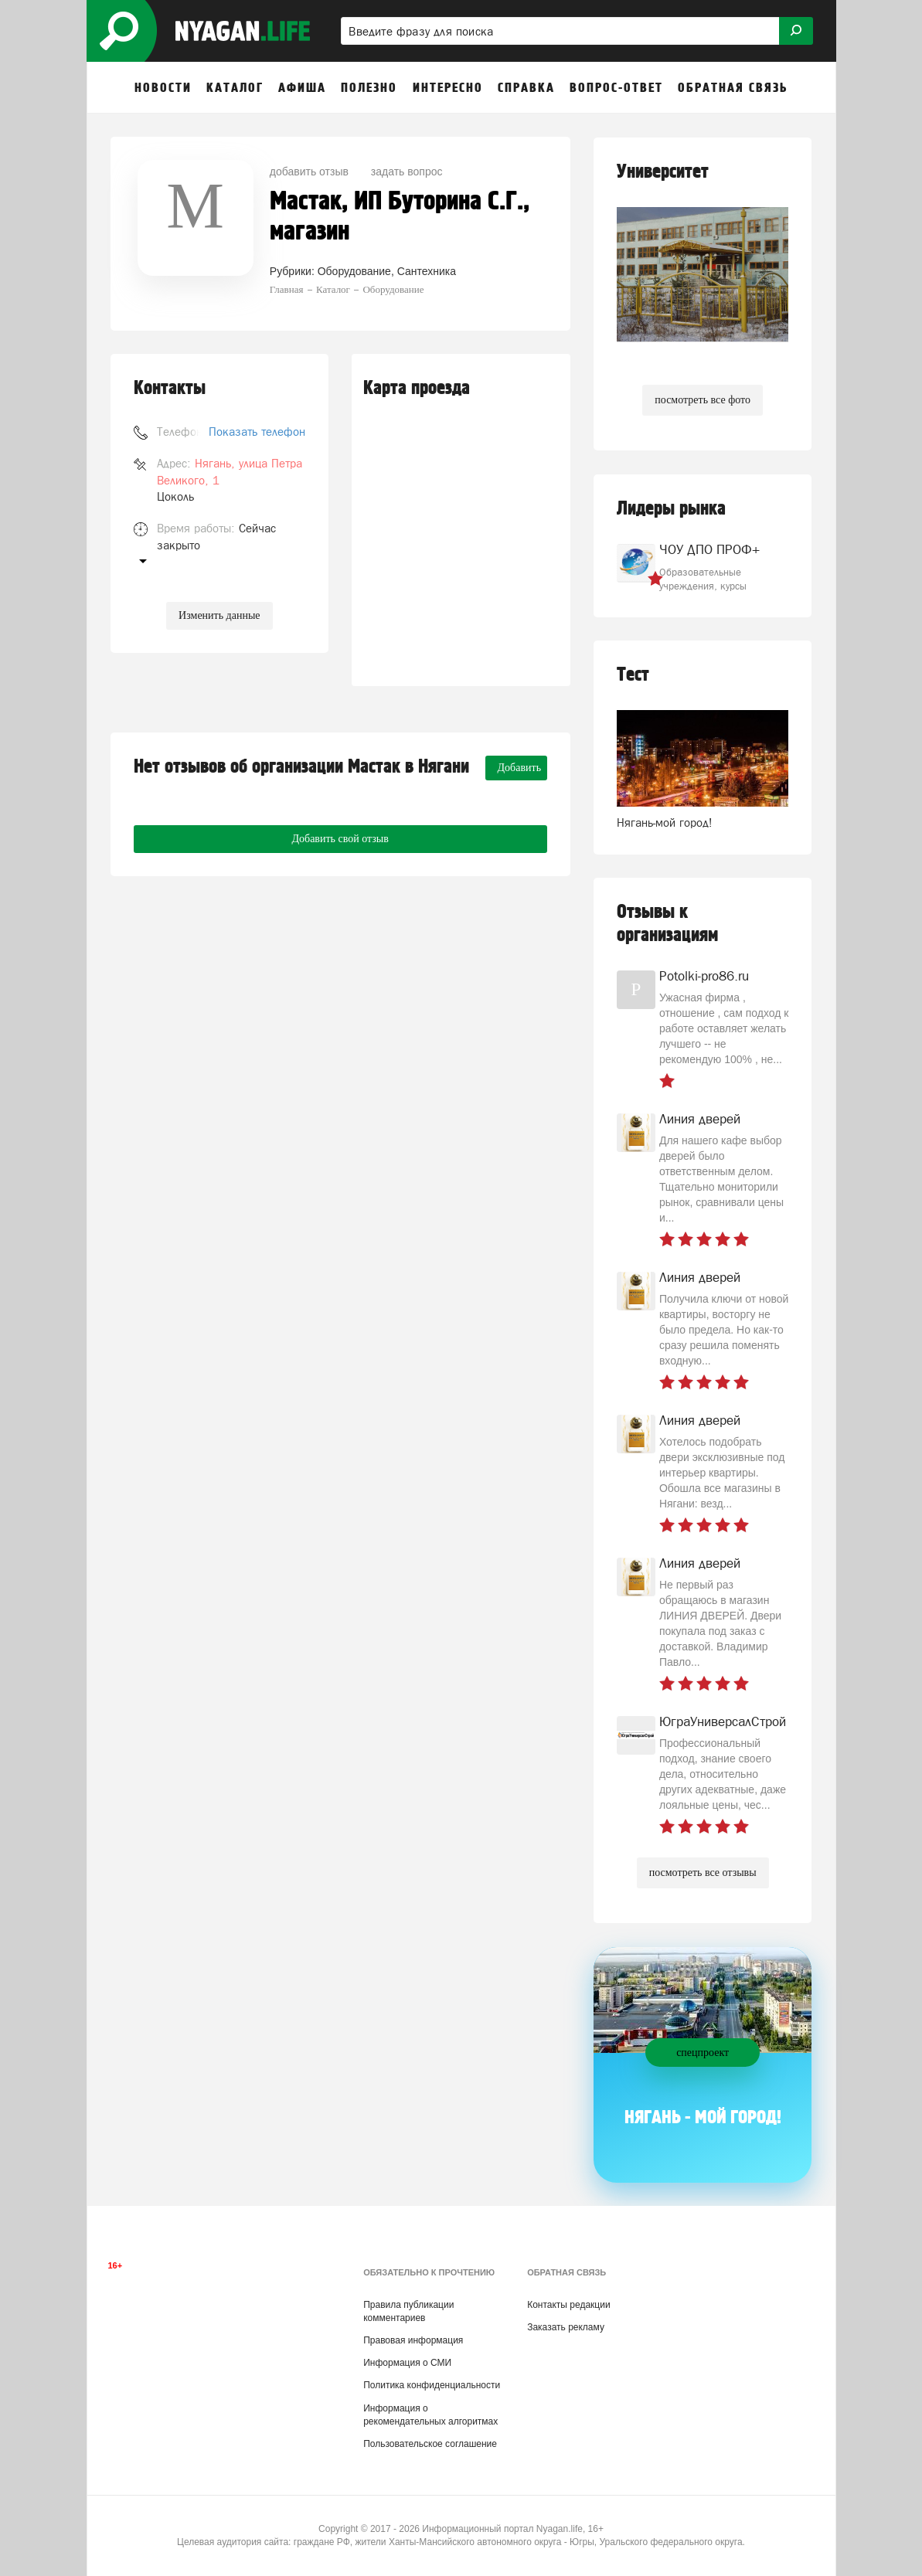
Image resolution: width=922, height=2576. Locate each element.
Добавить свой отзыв (339, 839)
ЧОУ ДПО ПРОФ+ (709, 549)
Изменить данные (219, 615)
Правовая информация (413, 2340)
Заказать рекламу (565, 2327)
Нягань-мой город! (665, 822)
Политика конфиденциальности (431, 2385)
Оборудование (354, 271)
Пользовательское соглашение (430, 2443)
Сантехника (426, 271)
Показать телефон (257, 431)
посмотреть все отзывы (703, 1872)
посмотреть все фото (702, 400)
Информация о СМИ (407, 2362)
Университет (663, 172)
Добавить (520, 767)
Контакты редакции (568, 2304)
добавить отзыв (309, 171)
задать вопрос (407, 171)
